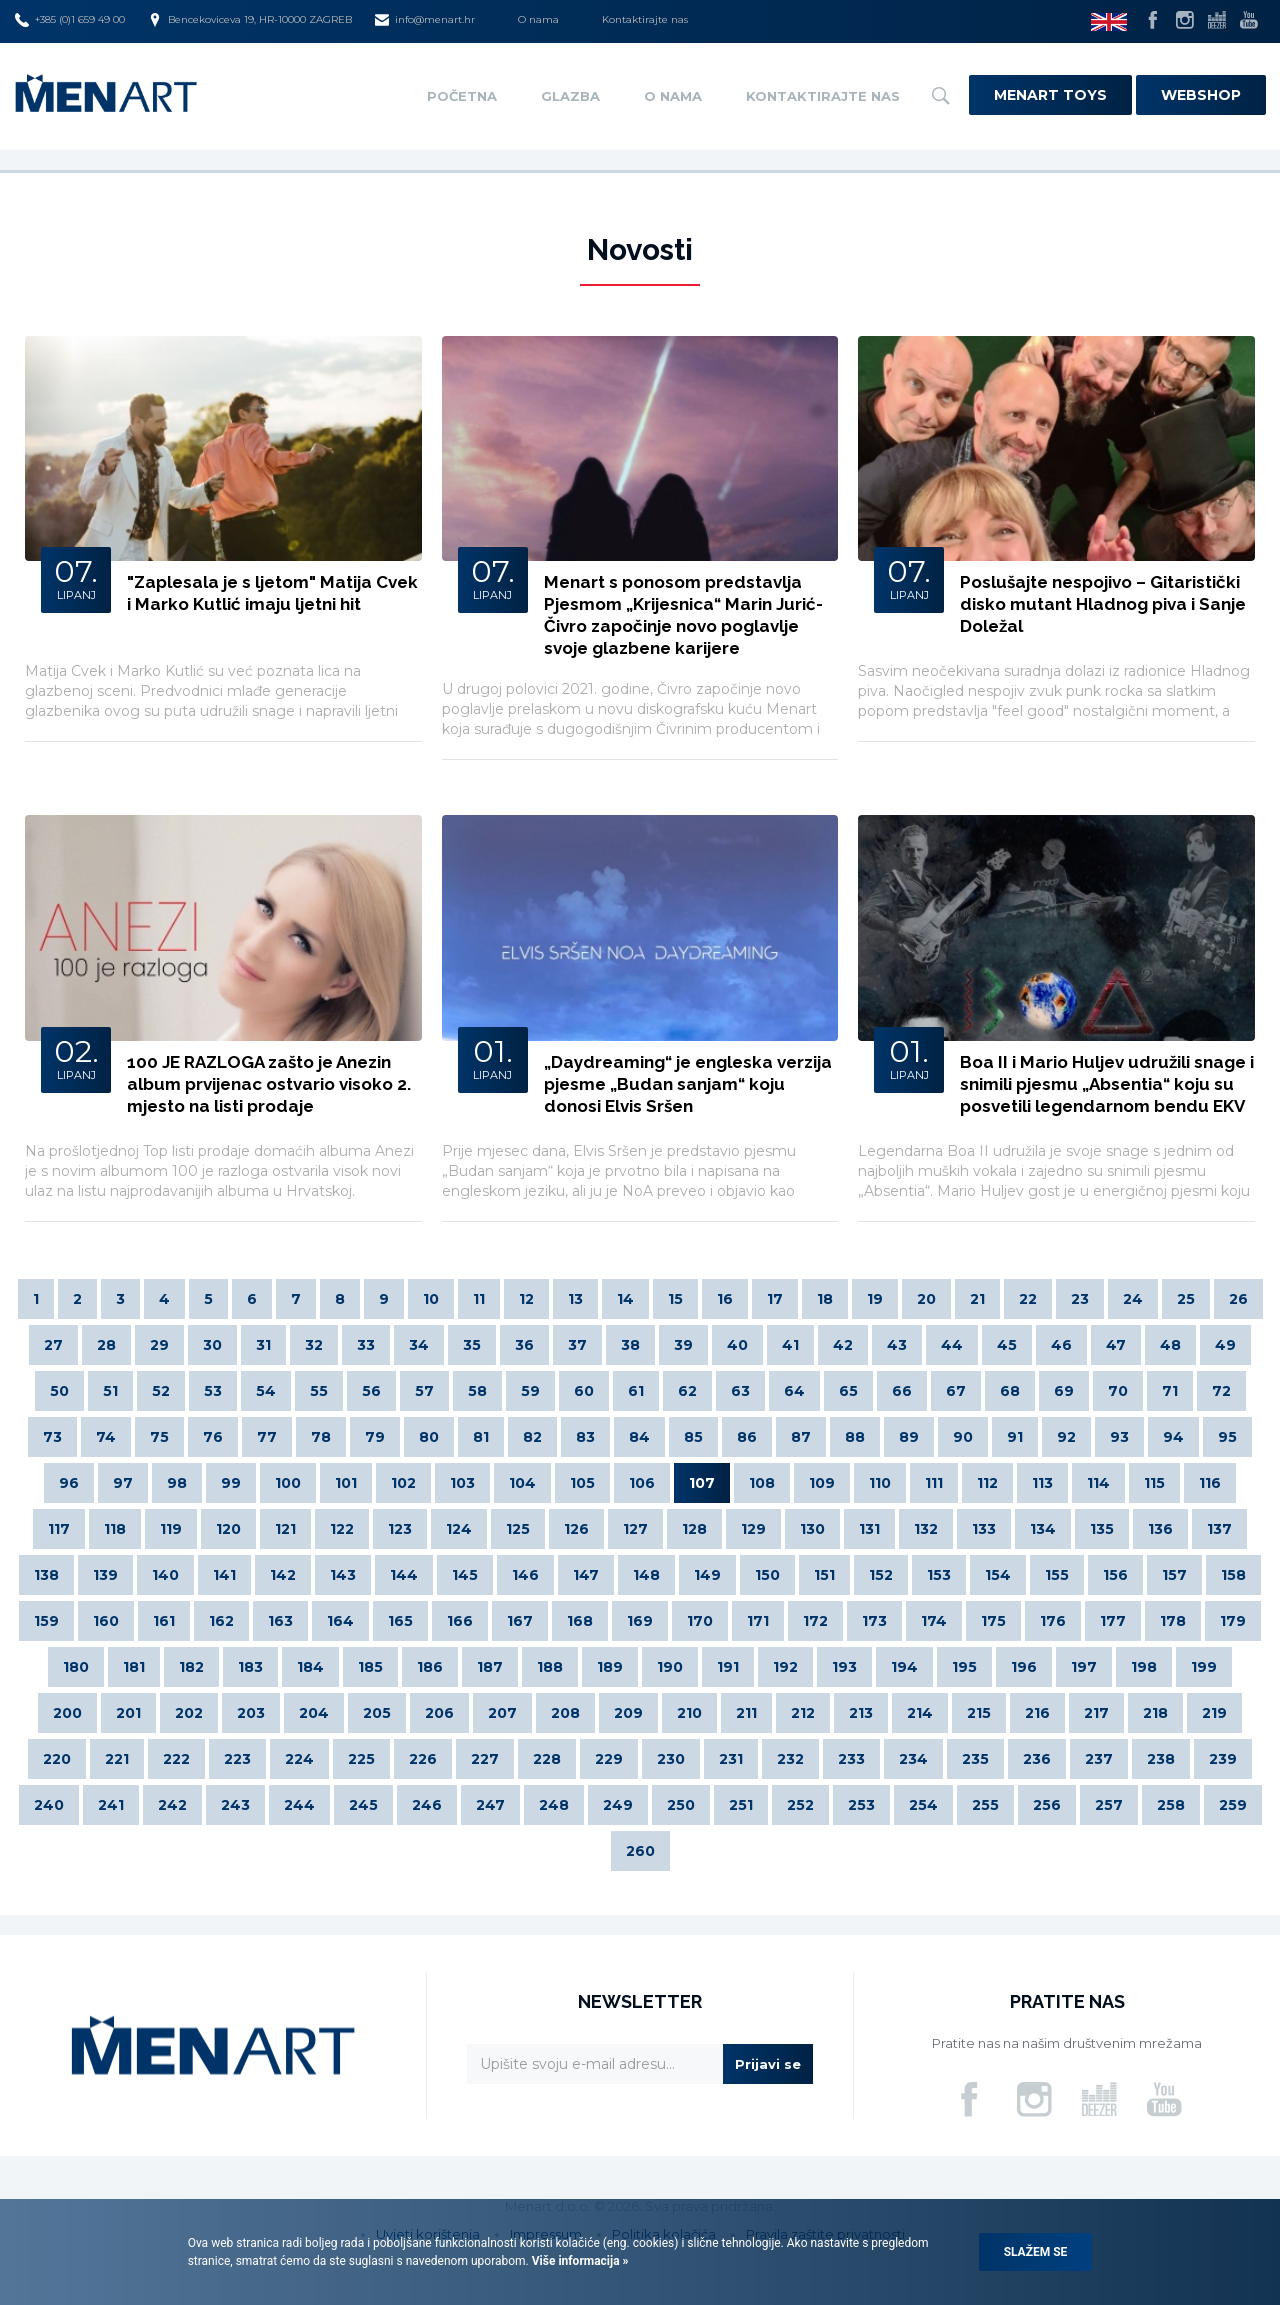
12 (526, 1299)
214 (920, 1713)
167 (520, 1621)
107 (702, 1483)
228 (547, 1759)
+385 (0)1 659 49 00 (70, 20)
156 (1115, 1575)
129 (753, 1529)
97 (123, 1483)
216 (1037, 1713)
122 (342, 1529)
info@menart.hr (425, 20)
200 (67, 1713)
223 (237, 1759)
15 (675, 1299)
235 (975, 1759)
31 (263, 1345)
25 (1186, 1299)
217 (1096, 1713)
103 (462, 1483)
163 (280, 1621)
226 (423, 1759)
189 (610, 1667)
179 (1233, 1621)
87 (801, 1437)
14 (625, 1299)
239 (1223, 1759)
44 (952, 1345)
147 (586, 1575)
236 (1037, 1759)
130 (812, 1529)
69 (1064, 1391)
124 (459, 1529)
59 (530, 1391)
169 (640, 1621)
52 (161, 1391)
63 (740, 1391)
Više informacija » (579, 2261)
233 (851, 1759)
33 (366, 1345)
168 (580, 1621)
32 (314, 1345)
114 (1098, 1483)
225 (361, 1759)
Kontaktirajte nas (645, 19)
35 (472, 1345)
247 (490, 1805)
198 (1144, 1667)
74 (106, 1437)
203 (251, 1713)
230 (671, 1759)
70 (1118, 1391)
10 (431, 1299)
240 (49, 1805)
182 (191, 1667)
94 (1173, 1437)
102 (403, 1483)
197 (1084, 1667)
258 (1171, 1805)
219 (1214, 1713)
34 (419, 1345)
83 (585, 1437)
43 (897, 1345)
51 (110, 1391)
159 (46, 1621)
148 (646, 1575)
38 (630, 1345)
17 (775, 1299)
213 (861, 1713)
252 (800, 1805)
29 (159, 1345)
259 (1233, 1805)
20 (926, 1299)
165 (400, 1621)
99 (231, 1483)
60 (584, 1391)
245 (363, 1805)
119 (171, 1529)
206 (439, 1713)
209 (628, 1713)
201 (128, 1713)
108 (762, 1483)
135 (1102, 1529)
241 (111, 1805)
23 (1080, 1299)
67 (956, 1391)
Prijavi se (768, 2064)
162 (221, 1621)
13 (575, 1299)
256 (1047, 1805)
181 (134, 1667)
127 (635, 1529)
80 (429, 1437)
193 (844, 1667)
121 (285, 1529)
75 (159, 1437)
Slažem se (1036, 2252)
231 (731, 1759)
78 (321, 1437)
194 (904, 1667)
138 (46, 1575)
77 (267, 1437)
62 (687, 1391)
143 (343, 1575)
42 (843, 1345)
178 (1173, 1621)
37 (577, 1345)
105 (582, 1483)
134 (1043, 1529)
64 (794, 1391)
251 (741, 1805)
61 (636, 1391)
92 (1066, 1437)
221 (117, 1759)
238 (1161, 1759)
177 (1113, 1621)
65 (848, 1391)
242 (172, 1805)
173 (874, 1621)
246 (427, 1805)
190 (670, 1667)
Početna (462, 96)
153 (939, 1575)
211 (746, 1713)
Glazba (570, 96)
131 (869, 1529)
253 (861, 1805)
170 (700, 1621)
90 (963, 1437)
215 (979, 1713)
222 (176, 1759)
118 (115, 1529)
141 (224, 1575)
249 (618, 1805)
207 (502, 1713)
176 (1053, 1621)
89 (909, 1437)
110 (880, 1483)
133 (984, 1529)
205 (377, 1713)
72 (1221, 1391)
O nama (538, 19)
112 (987, 1483)
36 (524, 1345)
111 (934, 1483)
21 (977, 1299)
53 (213, 1391)
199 (1204, 1667)
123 (400, 1529)
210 (689, 1713)
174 (934, 1621)
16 (725, 1299)
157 (1174, 1575)
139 (105, 1575)
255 (985, 1805)
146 (525, 1575)
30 (212, 1345)
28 (106, 1345)
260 (640, 1851)
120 (228, 1529)
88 (855, 1437)
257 (1109, 1805)
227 (485, 1759)
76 (213, 1437)
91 (1015, 1437)
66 (902, 1391)
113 (1042, 1483)
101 (346, 1483)
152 (881, 1575)
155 (1057, 1575)
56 (371, 1391)
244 (299, 1805)
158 (1233, 1575)
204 (314, 1713)
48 (1170, 1345)
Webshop (1201, 95)
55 (319, 1391)
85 (693, 1437)
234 (913, 1759)
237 (1099, 1759)
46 (1061, 1345)
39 (683, 1345)
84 (639, 1437)
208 (565, 1713)
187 (490, 1667)
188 (550, 1667)
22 (1028, 1299)
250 (681, 1805)
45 (1007, 1345)
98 (177, 1483)
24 (1133, 1299)
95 (1227, 1437)
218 (1155, 1713)
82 (532, 1437)
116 (1210, 1483)
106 (642, 1483)
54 (266, 1391)
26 (1238, 1299)
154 (998, 1575)
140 (165, 1575)
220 (57, 1759)
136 (1160, 1529)
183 (250, 1667)
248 (554, 1805)
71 (1170, 1391)
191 (728, 1667)
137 (1219, 1529)
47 (1116, 1345)
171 (758, 1621)
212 (803, 1713)
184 (310, 1667)
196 (1024, 1667)
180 (76, 1667)
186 (430, 1667)
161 (164, 1621)
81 (481, 1437)
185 (370, 1667)
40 (737, 1345)
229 (609, 1759)
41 (790, 1345)
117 (59, 1529)
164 (340, 1621)
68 (1010, 1391)
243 (235, 1805)
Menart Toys (1050, 95)
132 (926, 1529)
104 (522, 1483)
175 (993, 1621)
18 (825, 1299)
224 (299, 1759)
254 (923, 1805)
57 (424, 1391)
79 (375, 1437)
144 (404, 1575)
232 (790, 1759)
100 (288, 1483)
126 (576, 1529)
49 (1225, 1345)
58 (477, 1391)
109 (822, 1483)
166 (460, 1621)
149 (707, 1575)
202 (189, 1713)
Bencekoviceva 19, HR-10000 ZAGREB (250, 20)
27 (53, 1345)
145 (465, 1575)
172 (815, 1621)
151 (824, 1575)
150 (767, 1575)
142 (283, 1575)
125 (518, 1529)
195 (964, 1667)
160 (106, 1621)
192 (785, 1667)
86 (747, 1437)
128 (694, 1529)
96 (69, 1483)
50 (59, 1391)
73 (52, 1437)
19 (875, 1299)
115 (1154, 1483)
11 (479, 1299)
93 (1119, 1437)
